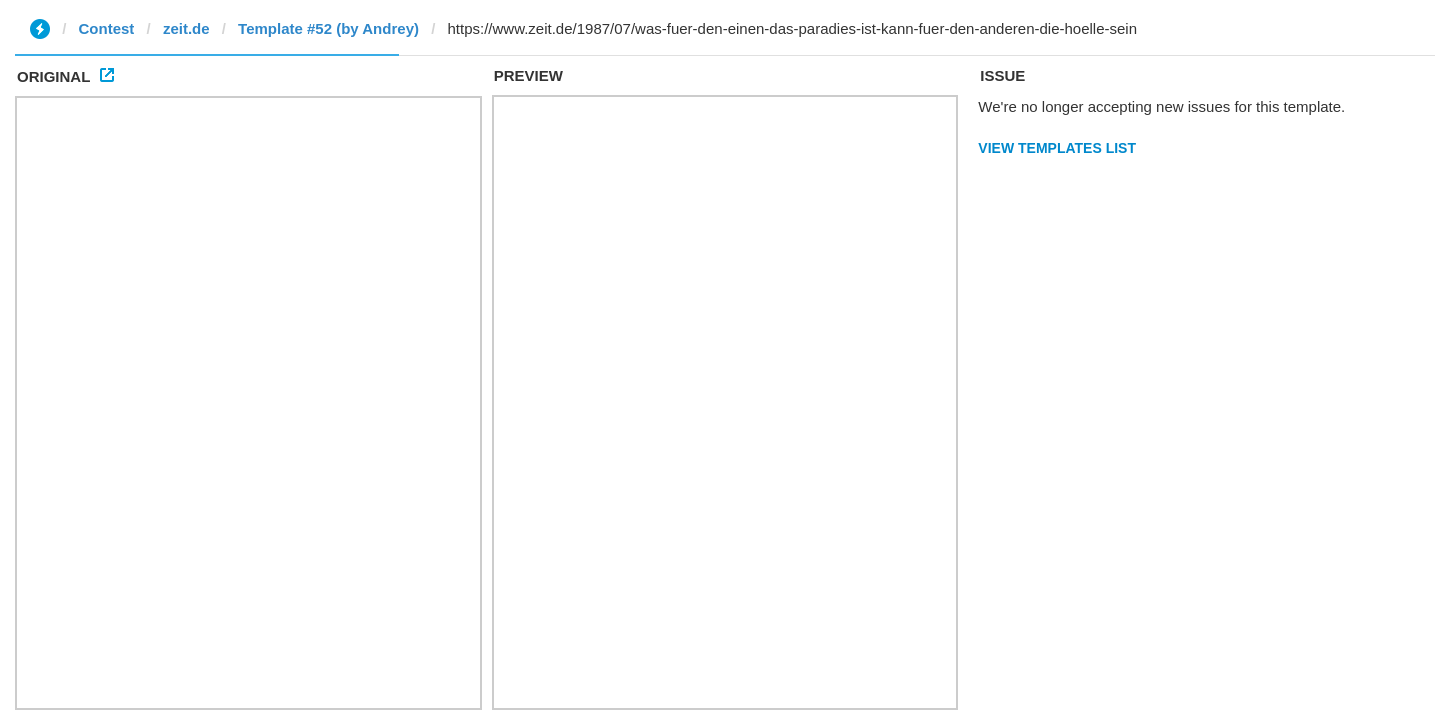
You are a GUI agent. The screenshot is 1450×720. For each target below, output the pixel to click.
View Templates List (1057, 148)
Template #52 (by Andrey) (328, 28)
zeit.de (186, 28)
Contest (107, 28)
